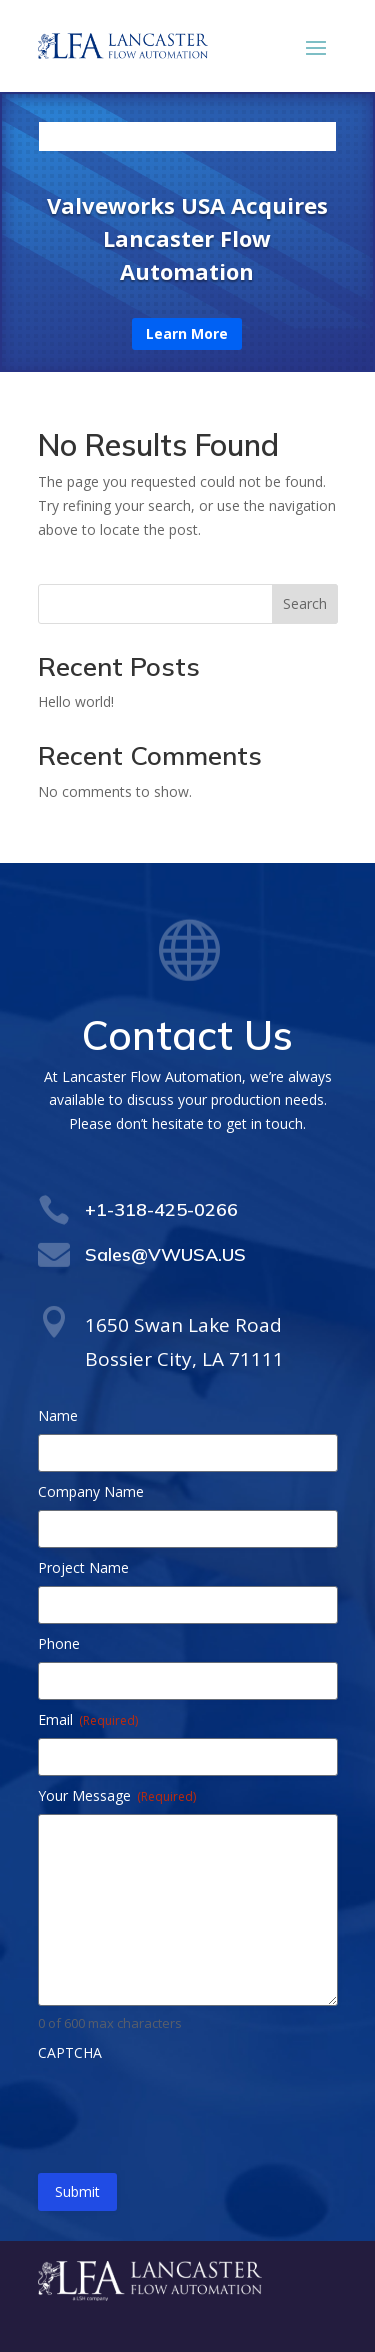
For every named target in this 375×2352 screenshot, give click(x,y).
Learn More (187, 333)
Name (58, 1415)
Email (88, 1719)
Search (305, 603)
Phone (59, 1643)
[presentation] (190, 2110)
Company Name (91, 1491)
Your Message (117, 1795)
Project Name (83, 1567)
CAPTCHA (70, 2052)
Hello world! (76, 701)
